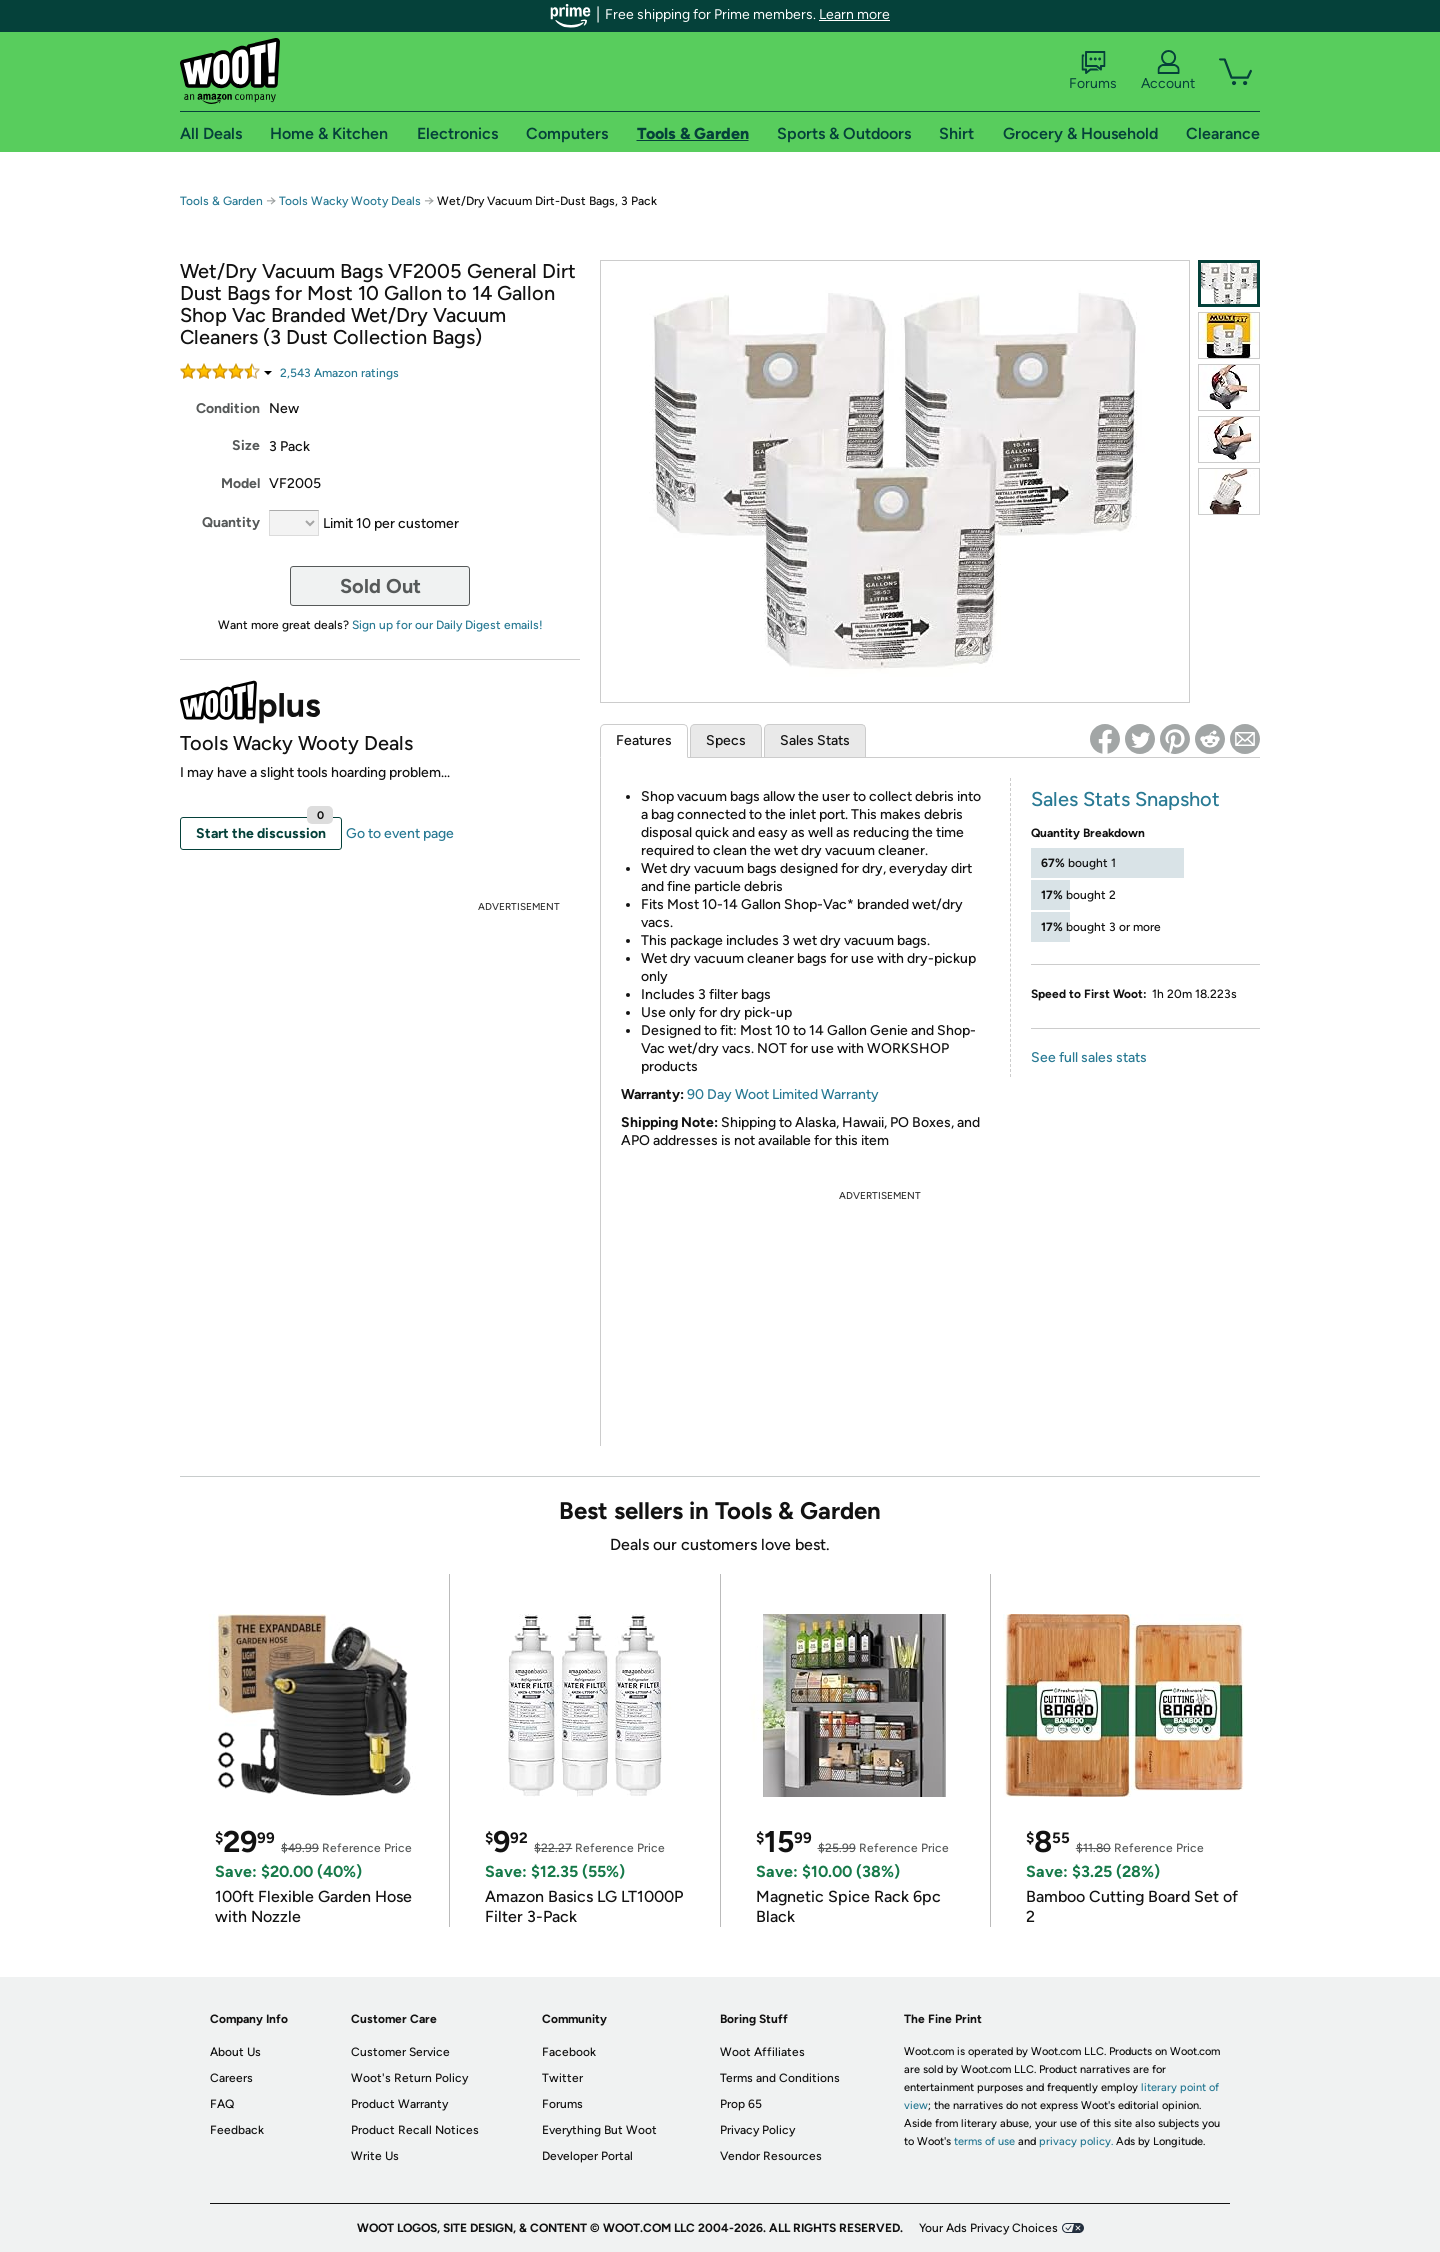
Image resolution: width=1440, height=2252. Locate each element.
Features (644, 740)
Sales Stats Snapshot (1125, 799)
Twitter (562, 2078)
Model (240, 483)
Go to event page (400, 833)
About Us (235, 2052)
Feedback (237, 2130)
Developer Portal (587, 2156)
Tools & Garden (221, 201)
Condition (228, 408)
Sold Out (380, 586)
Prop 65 (741, 2104)
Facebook (569, 2052)
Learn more (854, 14)
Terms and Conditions (780, 2078)
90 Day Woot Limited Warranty (783, 1094)
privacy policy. (1076, 2141)
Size (246, 445)
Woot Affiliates (762, 2052)
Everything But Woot (599, 2130)
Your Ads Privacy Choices (988, 2228)
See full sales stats (1089, 1057)
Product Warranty (399, 2104)
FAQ (222, 2104)
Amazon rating (339, 373)
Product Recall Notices (415, 2130)
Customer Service (400, 2052)
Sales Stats (815, 740)
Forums (1093, 71)
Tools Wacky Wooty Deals (350, 201)
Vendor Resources (771, 2156)
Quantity (231, 522)
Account (1168, 71)
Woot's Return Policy (409, 2078)
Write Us (375, 2156)
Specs (726, 740)
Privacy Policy (757, 2130)
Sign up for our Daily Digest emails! (447, 625)
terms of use (984, 2141)
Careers (231, 2078)
